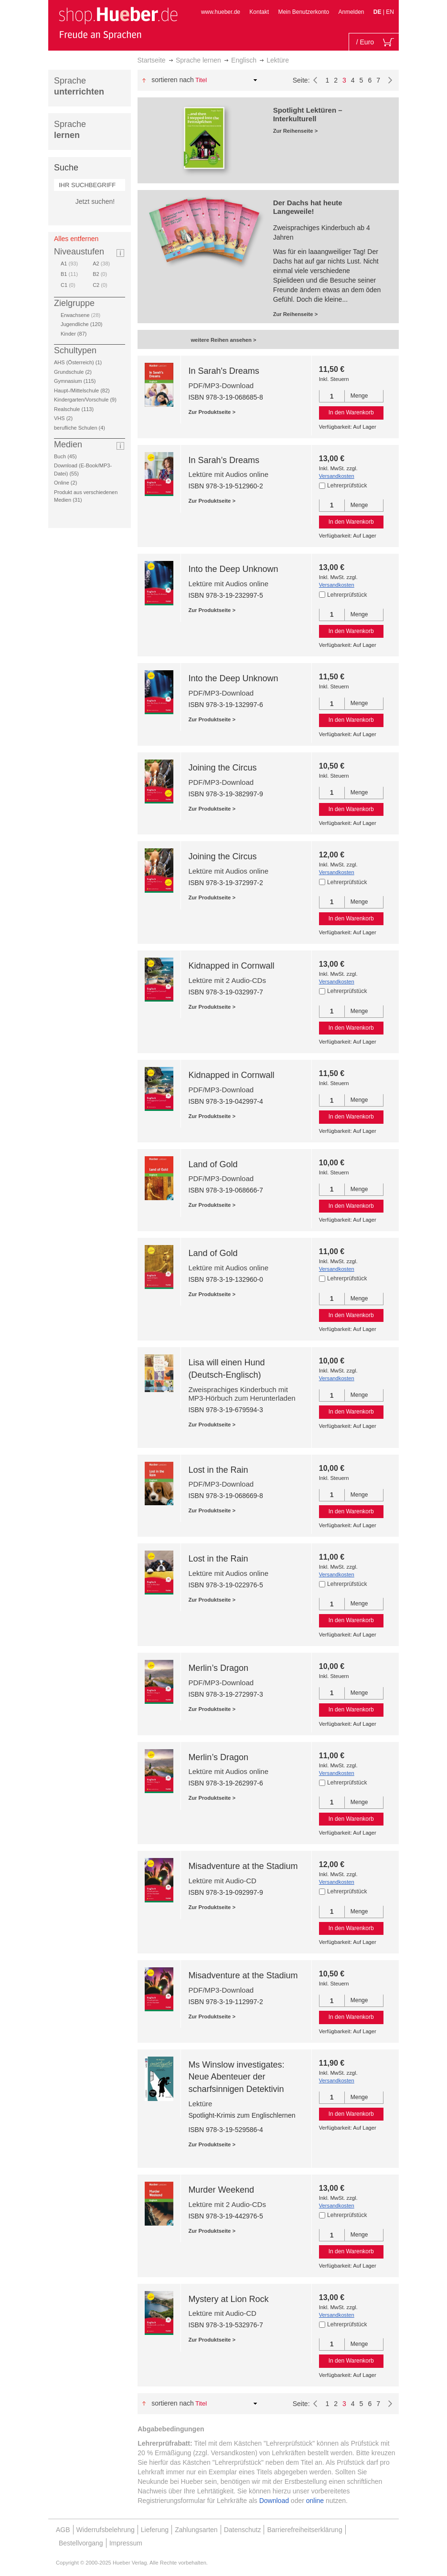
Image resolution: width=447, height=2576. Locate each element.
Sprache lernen (198, 60)
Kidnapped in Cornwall (231, 966)
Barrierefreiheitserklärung (304, 2530)
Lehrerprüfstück (347, 485)
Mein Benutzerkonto (303, 12)
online (315, 2500)
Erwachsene (80, 315)
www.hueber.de (220, 12)
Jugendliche (83, 324)
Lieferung (155, 2530)
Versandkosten (336, 476)
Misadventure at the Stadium (243, 1866)
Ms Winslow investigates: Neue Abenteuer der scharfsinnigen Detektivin (236, 2077)
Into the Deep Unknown (233, 569)
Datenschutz (242, 2530)
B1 (69, 274)
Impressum (125, 2543)
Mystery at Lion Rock (228, 2299)
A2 (101, 263)
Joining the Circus (222, 767)
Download (274, 2500)
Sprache (79, 86)
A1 (69, 263)
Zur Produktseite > (211, 412)
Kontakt (259, 12)
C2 (100, 285)
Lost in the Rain (218, 1470)
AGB (63, 2530)
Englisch (243, 60)
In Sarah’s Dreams (223, 460)
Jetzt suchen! (95, 201)
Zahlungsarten (196, 2530)
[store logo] (118, 23)
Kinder (75, 334)
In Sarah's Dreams (223, 371)
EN (390, 12)
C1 (68, 285)
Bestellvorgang (81, 2543)
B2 (100, 274)
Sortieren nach (172, 80)
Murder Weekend (221, 2190)
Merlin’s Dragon (218, 1668)
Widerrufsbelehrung (105, 2530)
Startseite (152, 60)
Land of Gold (212, 1164)
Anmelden (351, 12)
